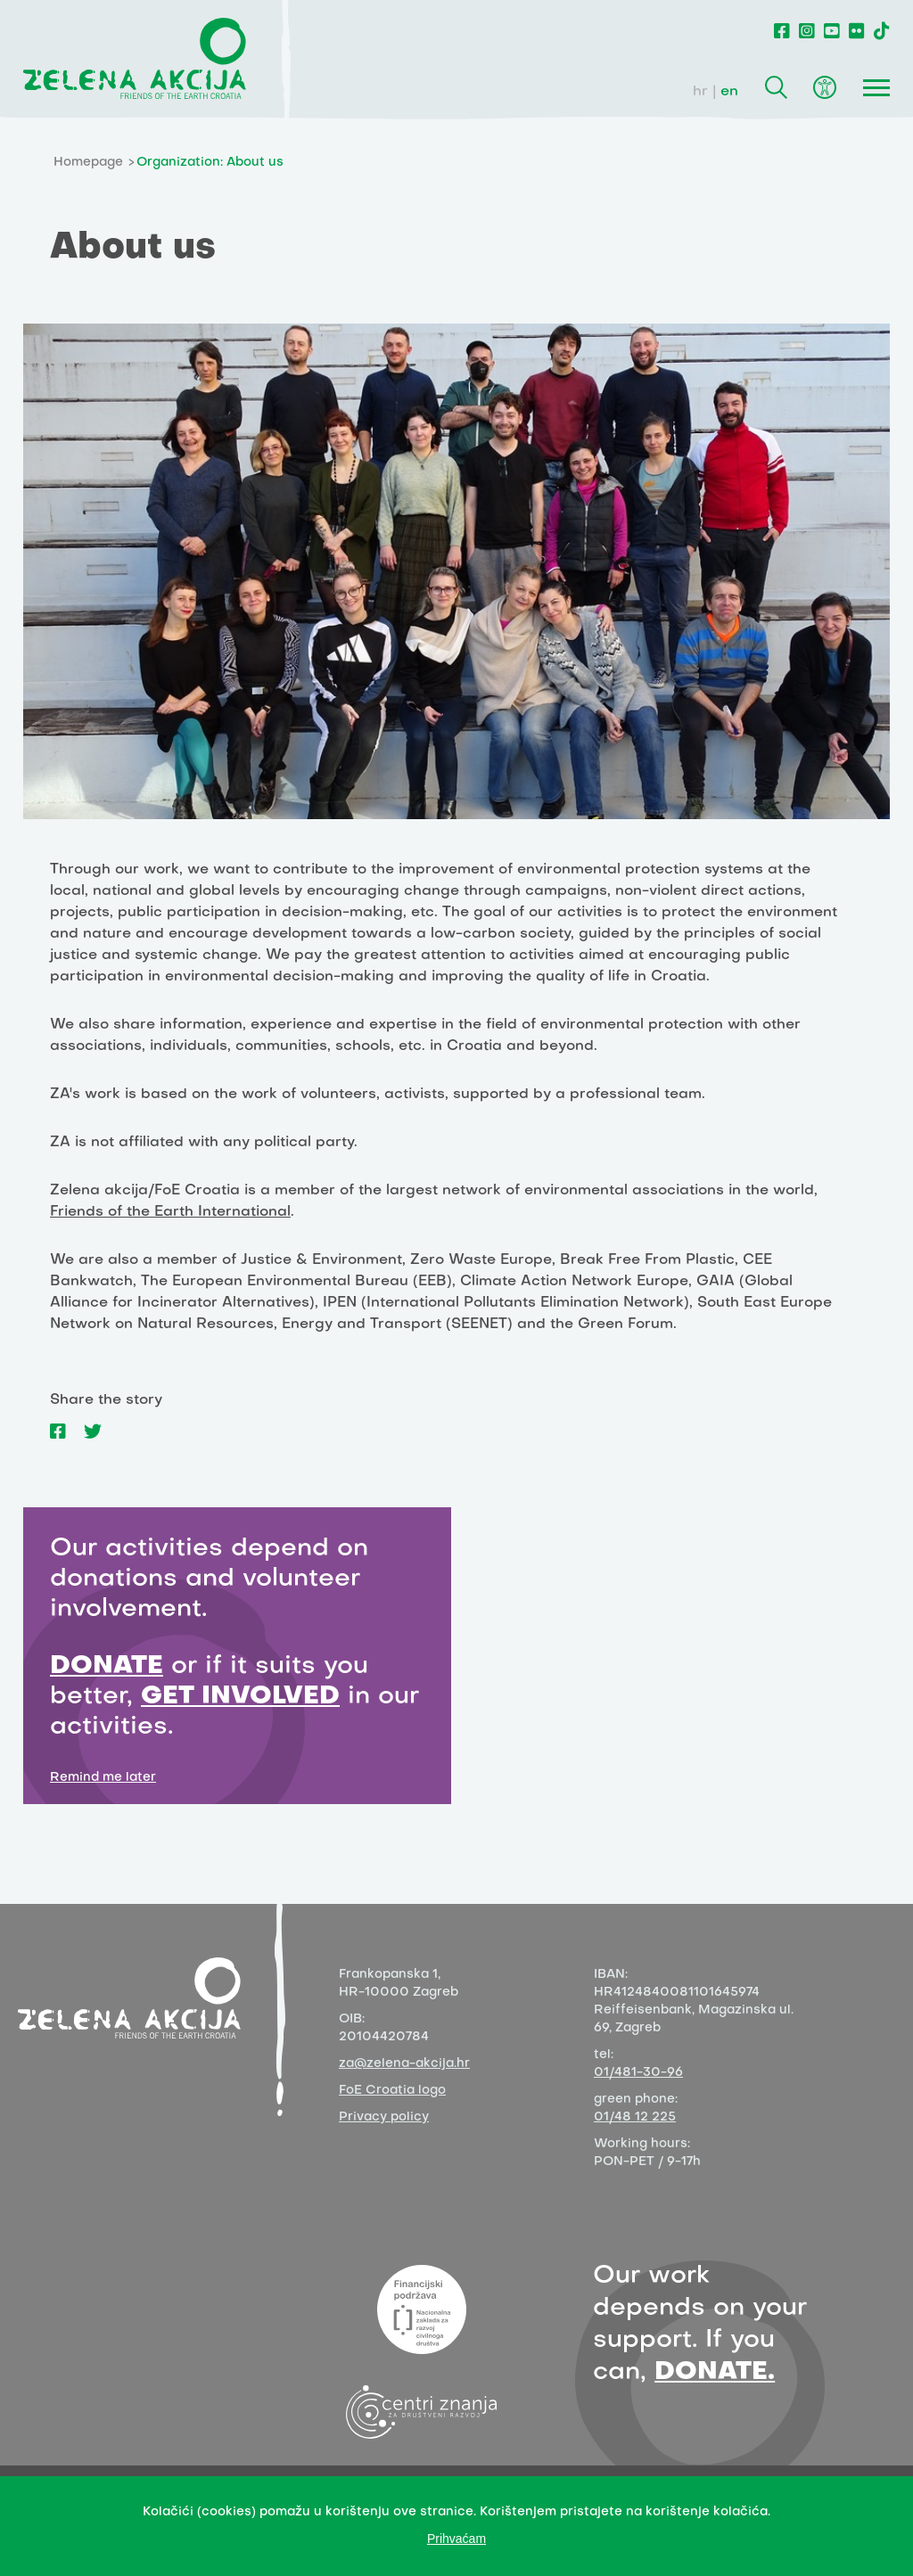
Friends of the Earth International (170, 1212)
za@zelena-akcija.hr (404, 2064)
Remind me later (103, 1778)
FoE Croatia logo (392, 2090)
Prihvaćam (456, 2538)
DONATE (106, 1666)
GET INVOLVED (240, 1697)
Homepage (88, 162)
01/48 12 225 (635, 2117)
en (729, 92)
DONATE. (714, 2372)
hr (700, 92)
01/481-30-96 (638, 2073)
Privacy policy (384, 2117)
